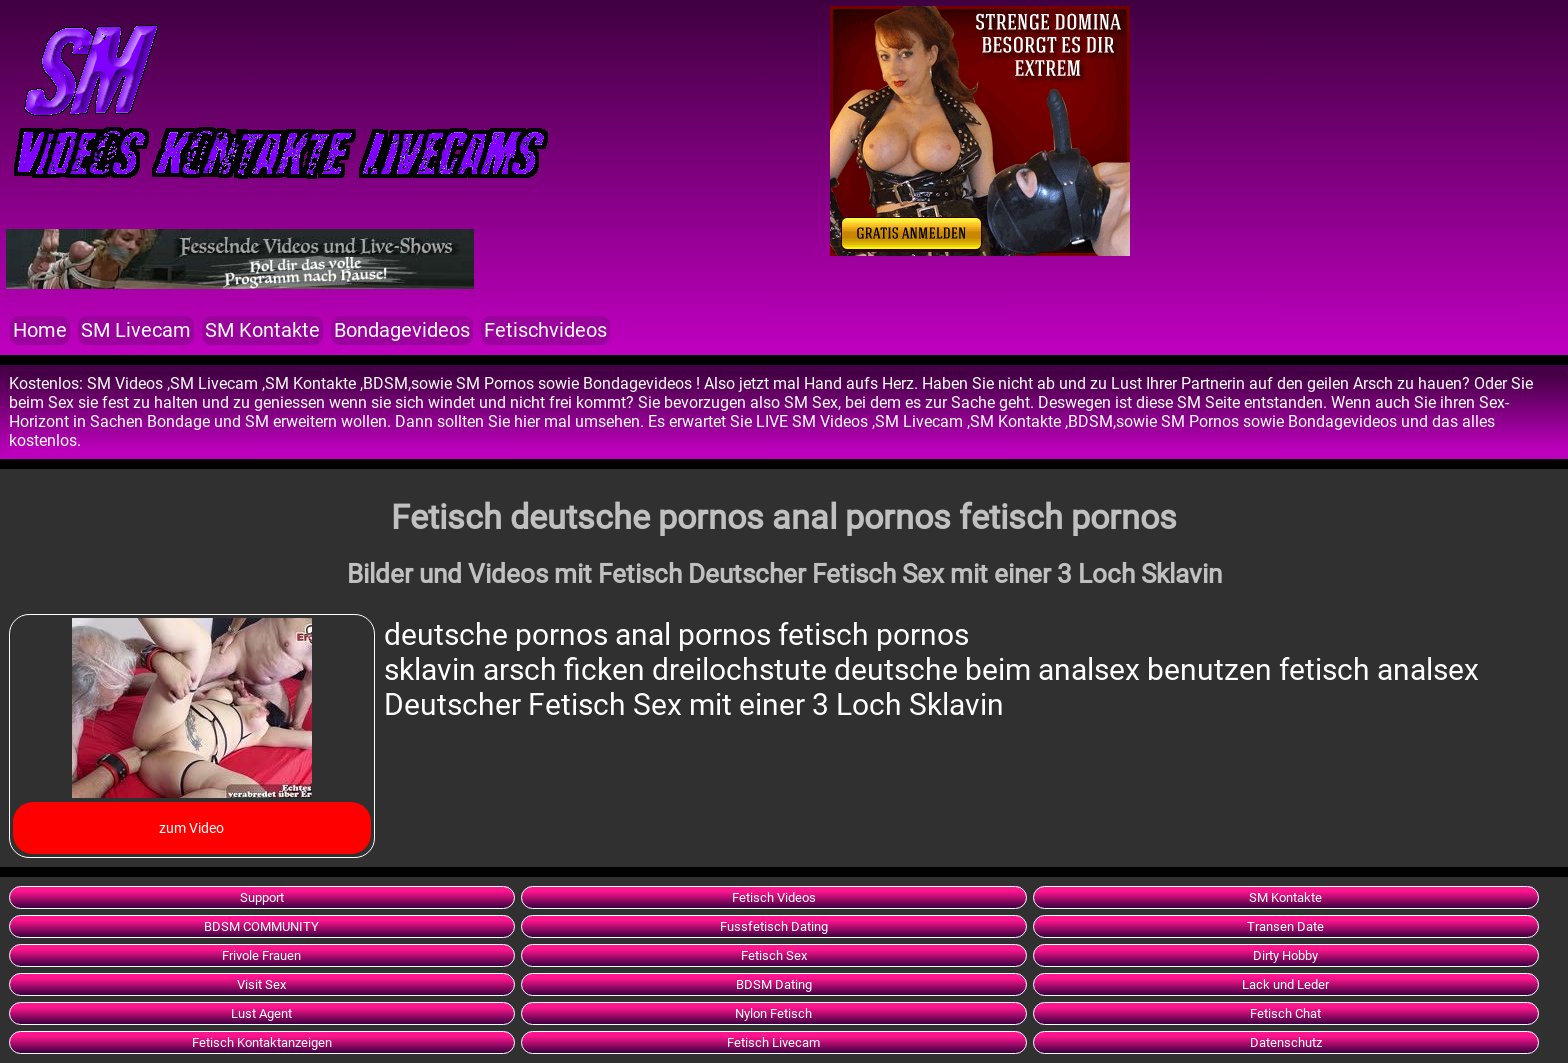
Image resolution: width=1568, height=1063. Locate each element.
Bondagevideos (402, 330)
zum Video (191, 828)
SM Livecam (136, 330)
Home (40, 330)
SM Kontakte (262, 330)
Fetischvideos (545, 330)
